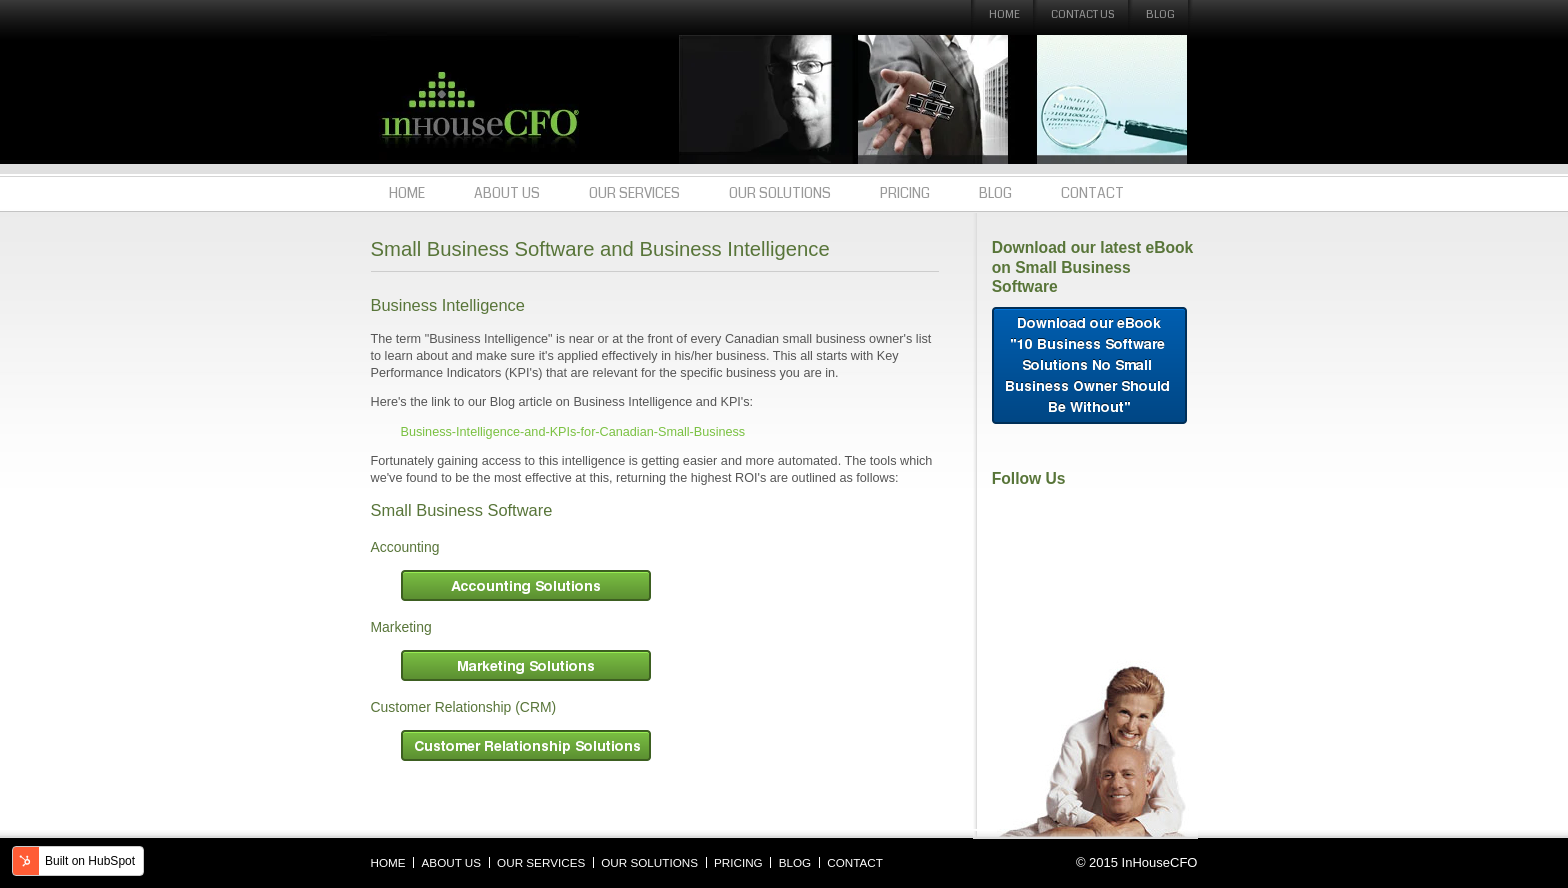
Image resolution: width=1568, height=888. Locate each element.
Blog (1160, 14)
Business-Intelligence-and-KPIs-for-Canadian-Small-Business (573, 432)
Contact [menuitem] (1092, 193)
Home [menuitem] (407, 193)
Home (1004, 14)
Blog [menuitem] (995, 193)
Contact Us (1083, 14)
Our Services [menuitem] (634, 193)
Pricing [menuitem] (905, 193)
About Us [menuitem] (507, 193)
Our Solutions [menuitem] (780, 193)
